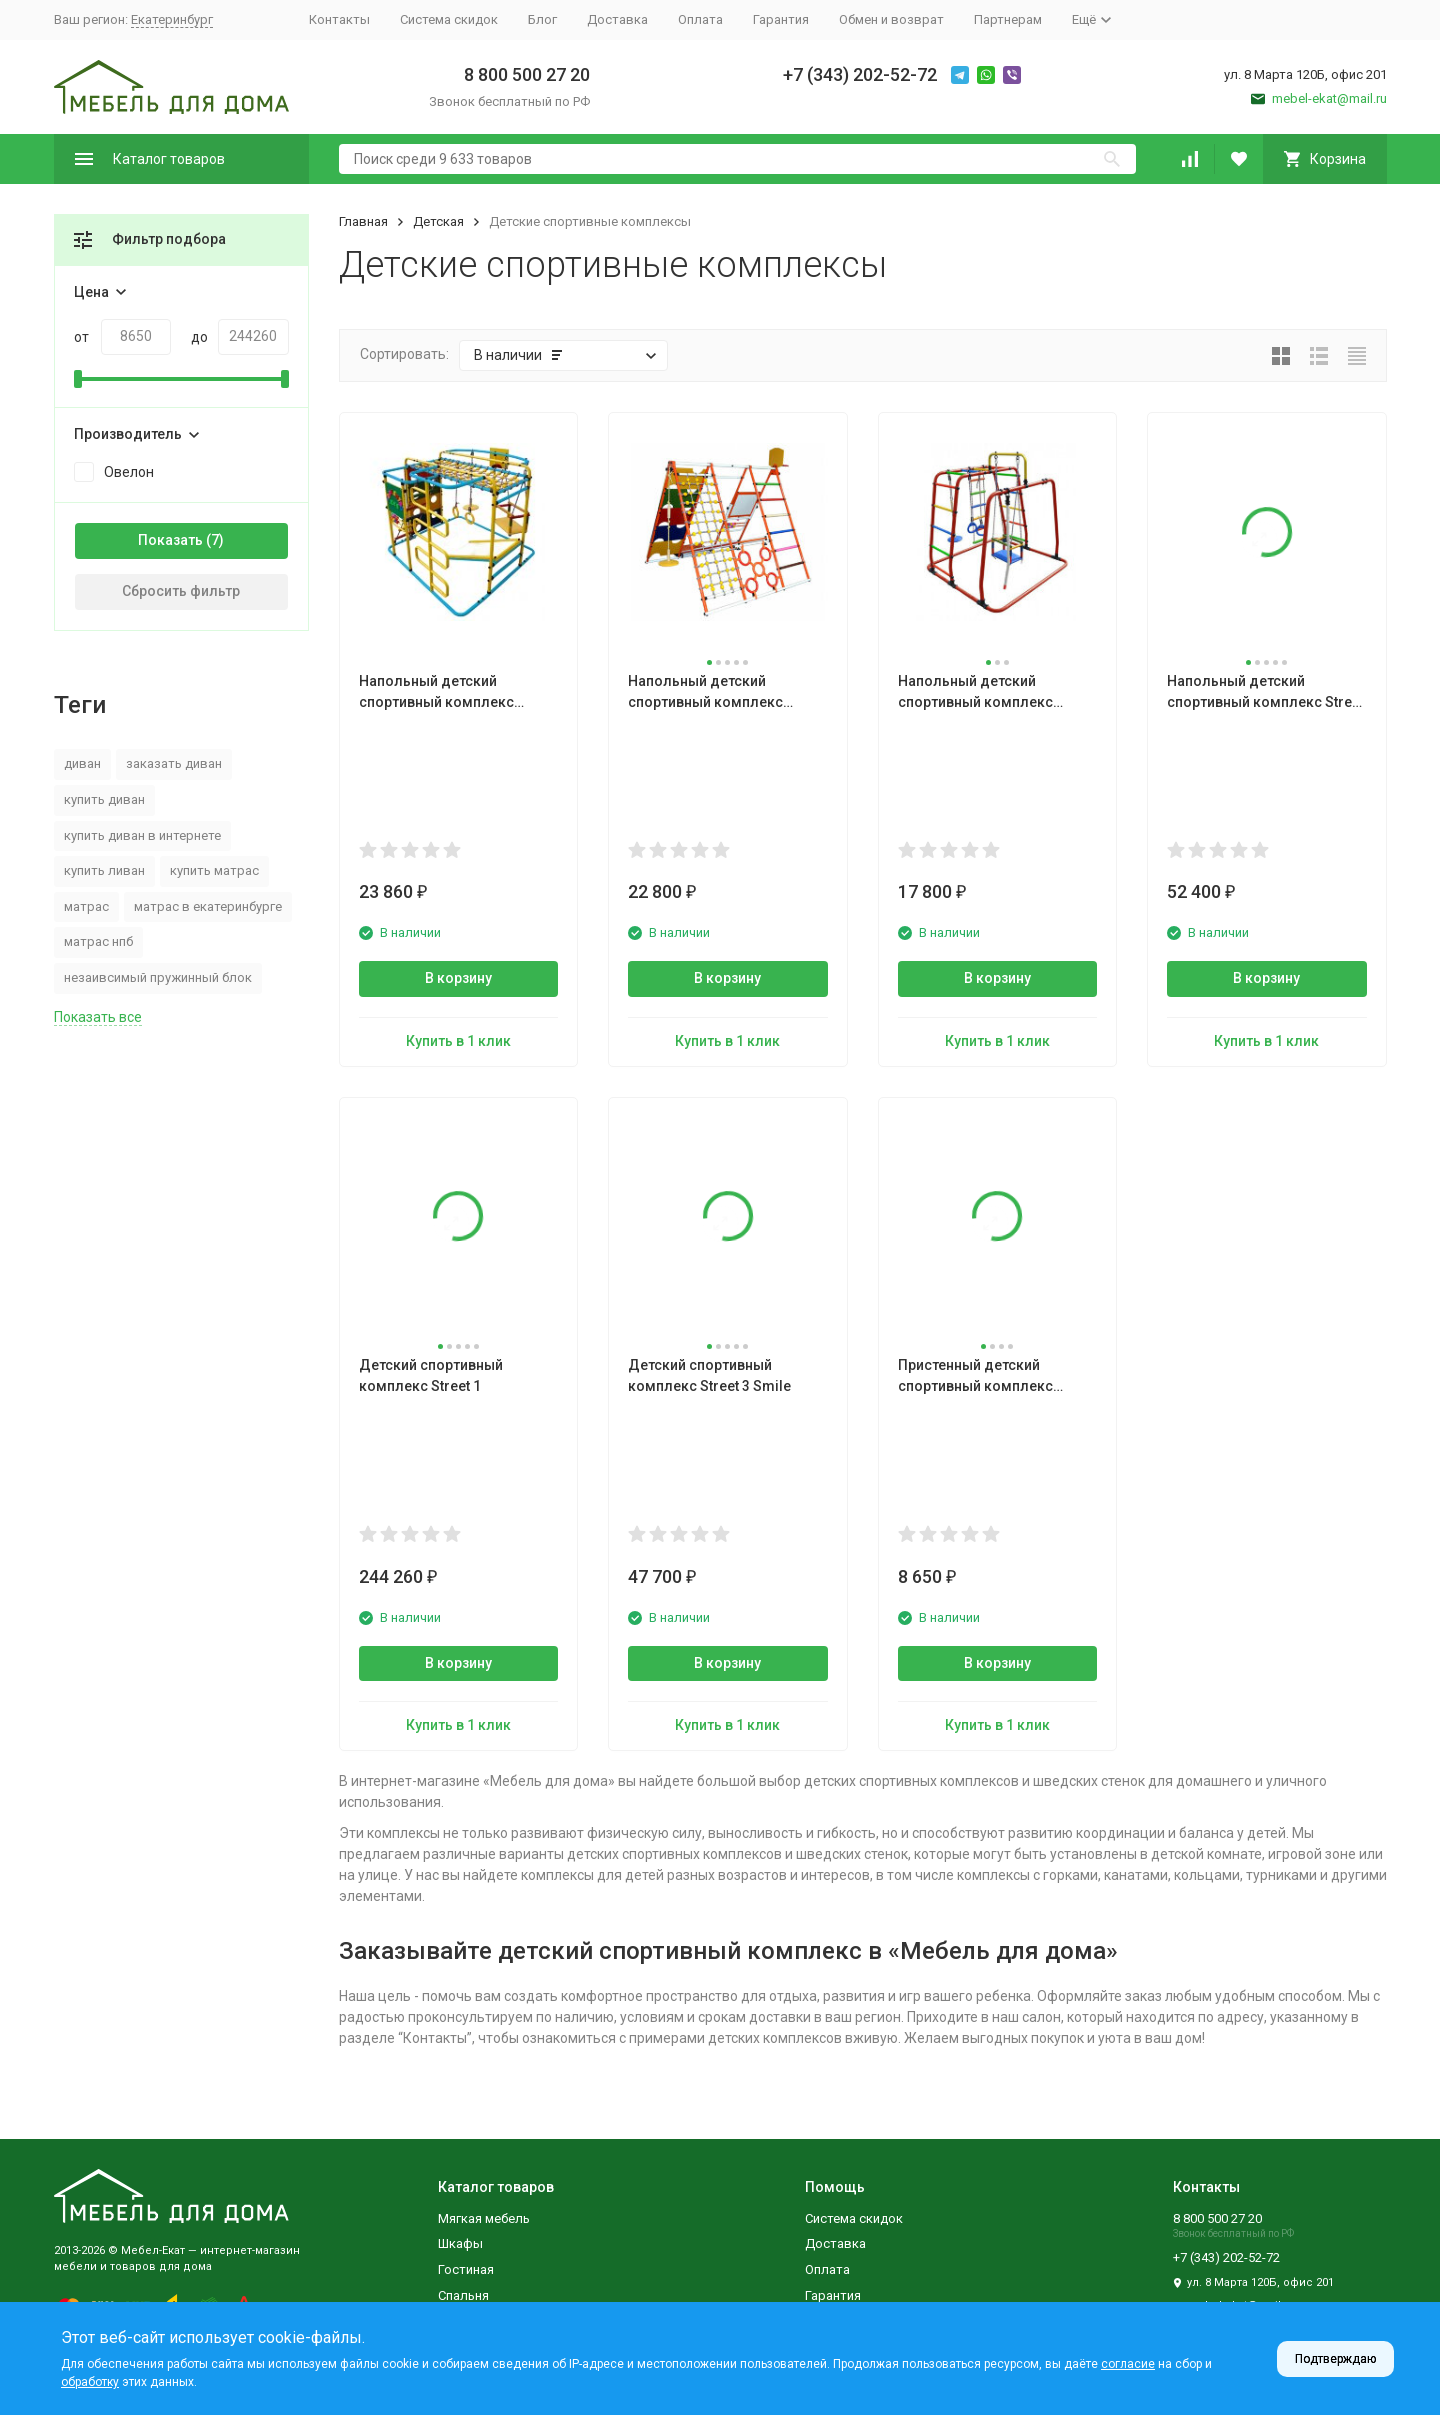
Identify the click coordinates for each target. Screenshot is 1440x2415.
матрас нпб (98, 941)
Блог (542, 19)
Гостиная (466, 2269)
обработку (90, 2382)
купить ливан (104, 870)
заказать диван (174, 763)
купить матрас (214, 870)
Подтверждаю (1335, 2359)
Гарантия (781, 19)
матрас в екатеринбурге (208, 906)
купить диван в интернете (142, 835)
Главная (363, 221)
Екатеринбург (172, 19)
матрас (86, 906)
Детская (438, 221)
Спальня (463, 2295)
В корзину (458, 978)
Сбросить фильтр (181, 591)
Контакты (339, 19)
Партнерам (1008, 19)
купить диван (104, 799)
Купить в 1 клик (458, 1041)
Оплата (700, 19)
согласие (1128, 2364)
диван (82, 763)
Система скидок (449, 19)
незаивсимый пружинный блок (158, 977)
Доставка (617, 19)
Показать (170, 540)
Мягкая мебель (484, 2218)
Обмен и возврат (891, 19)
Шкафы (460, 2243)
